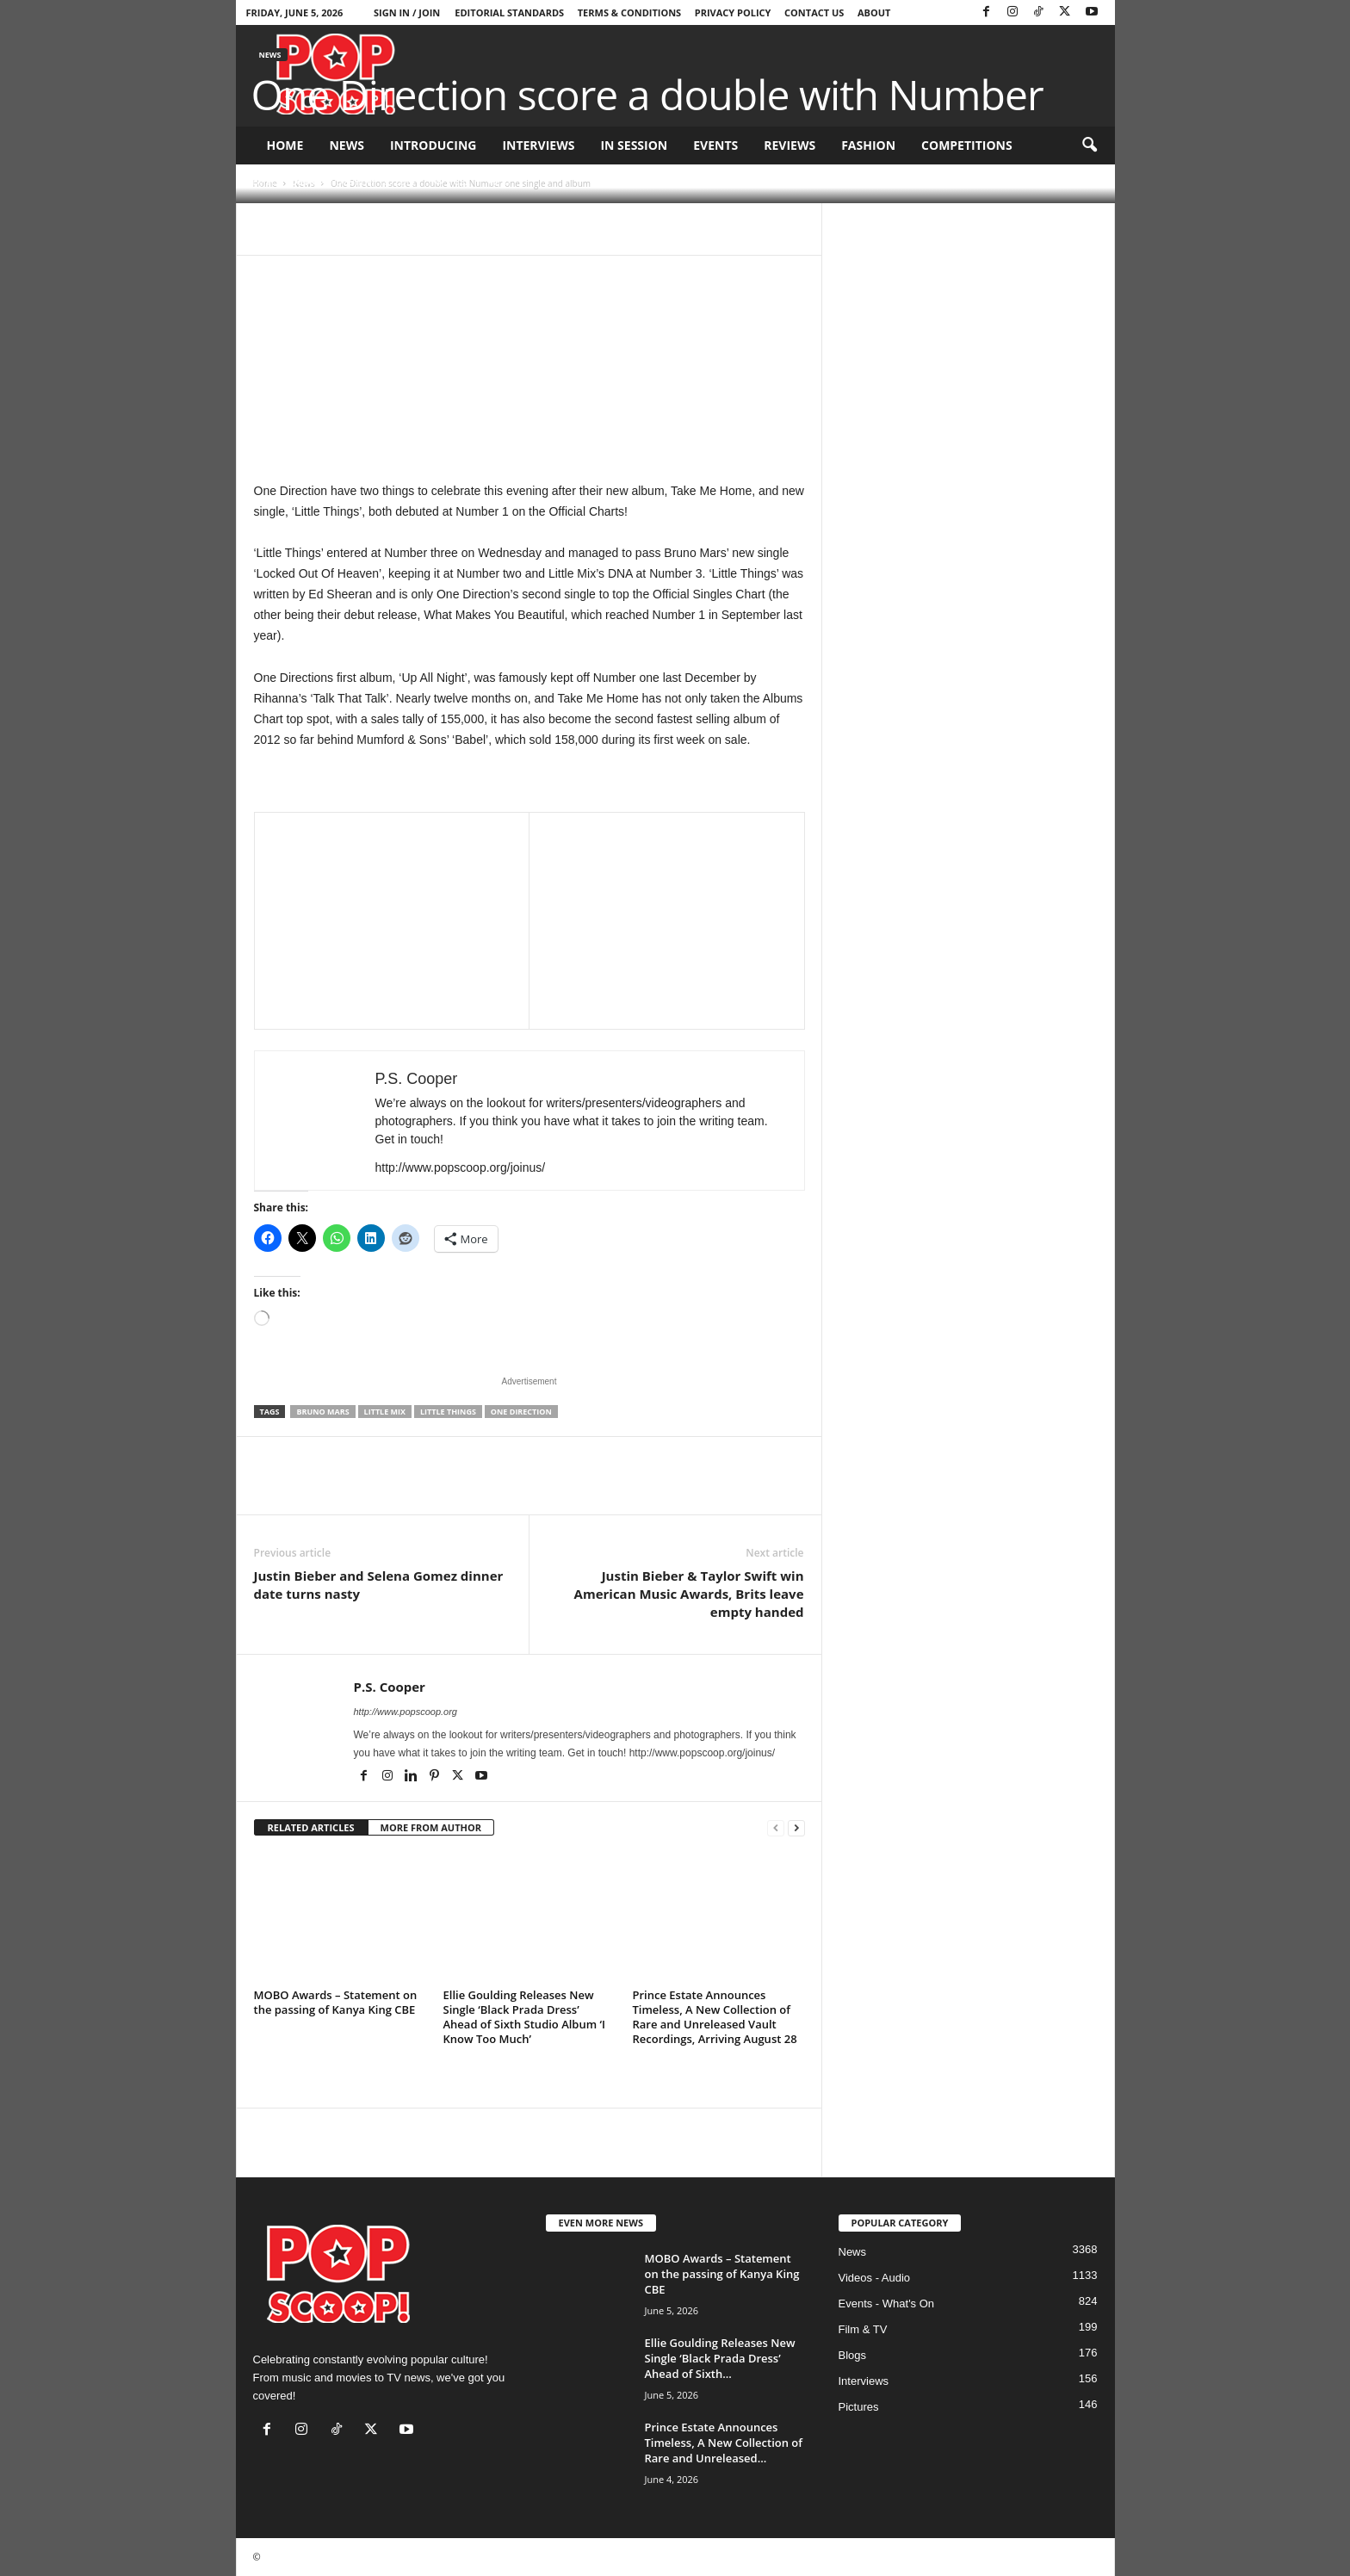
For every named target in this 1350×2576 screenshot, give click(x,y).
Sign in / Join (407, 12)
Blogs (853, 2355)
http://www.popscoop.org (405, 1711)
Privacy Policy (733, 12)
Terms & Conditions (629, 12)
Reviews (789, 145)
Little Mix (385, 1411)
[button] (1089, 145)
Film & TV (863, 2329)
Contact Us (814, 12)
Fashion (868, 145)
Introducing (433, 145)
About (874, 12)
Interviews (538, 145)
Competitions (966, 145)
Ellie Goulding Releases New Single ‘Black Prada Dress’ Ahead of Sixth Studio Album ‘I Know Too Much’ (524, 2017)
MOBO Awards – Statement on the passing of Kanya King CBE (336, 2002)
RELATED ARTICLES (311, 1827)
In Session (633, 145)
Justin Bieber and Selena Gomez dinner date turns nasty (379, 1584)
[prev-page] (775, 1828)
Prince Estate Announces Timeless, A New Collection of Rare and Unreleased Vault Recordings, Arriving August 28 (715, 2017)
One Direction (521, 1411)
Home (285, 145)
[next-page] (796, 1828)
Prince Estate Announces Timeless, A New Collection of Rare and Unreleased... (724, 2442)
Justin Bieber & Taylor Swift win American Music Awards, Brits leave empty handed (689, 1593)
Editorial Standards (509, 12)
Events (715, 145)
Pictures (859, 2406)
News (346, 145)
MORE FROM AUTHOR (431, 1827)
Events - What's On (887, 2303)
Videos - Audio (875, 2277)
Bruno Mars (322, 1411)
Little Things (448, 1411)
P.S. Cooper (292, 181)
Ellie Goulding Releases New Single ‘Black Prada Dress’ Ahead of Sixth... (720, 2358)
